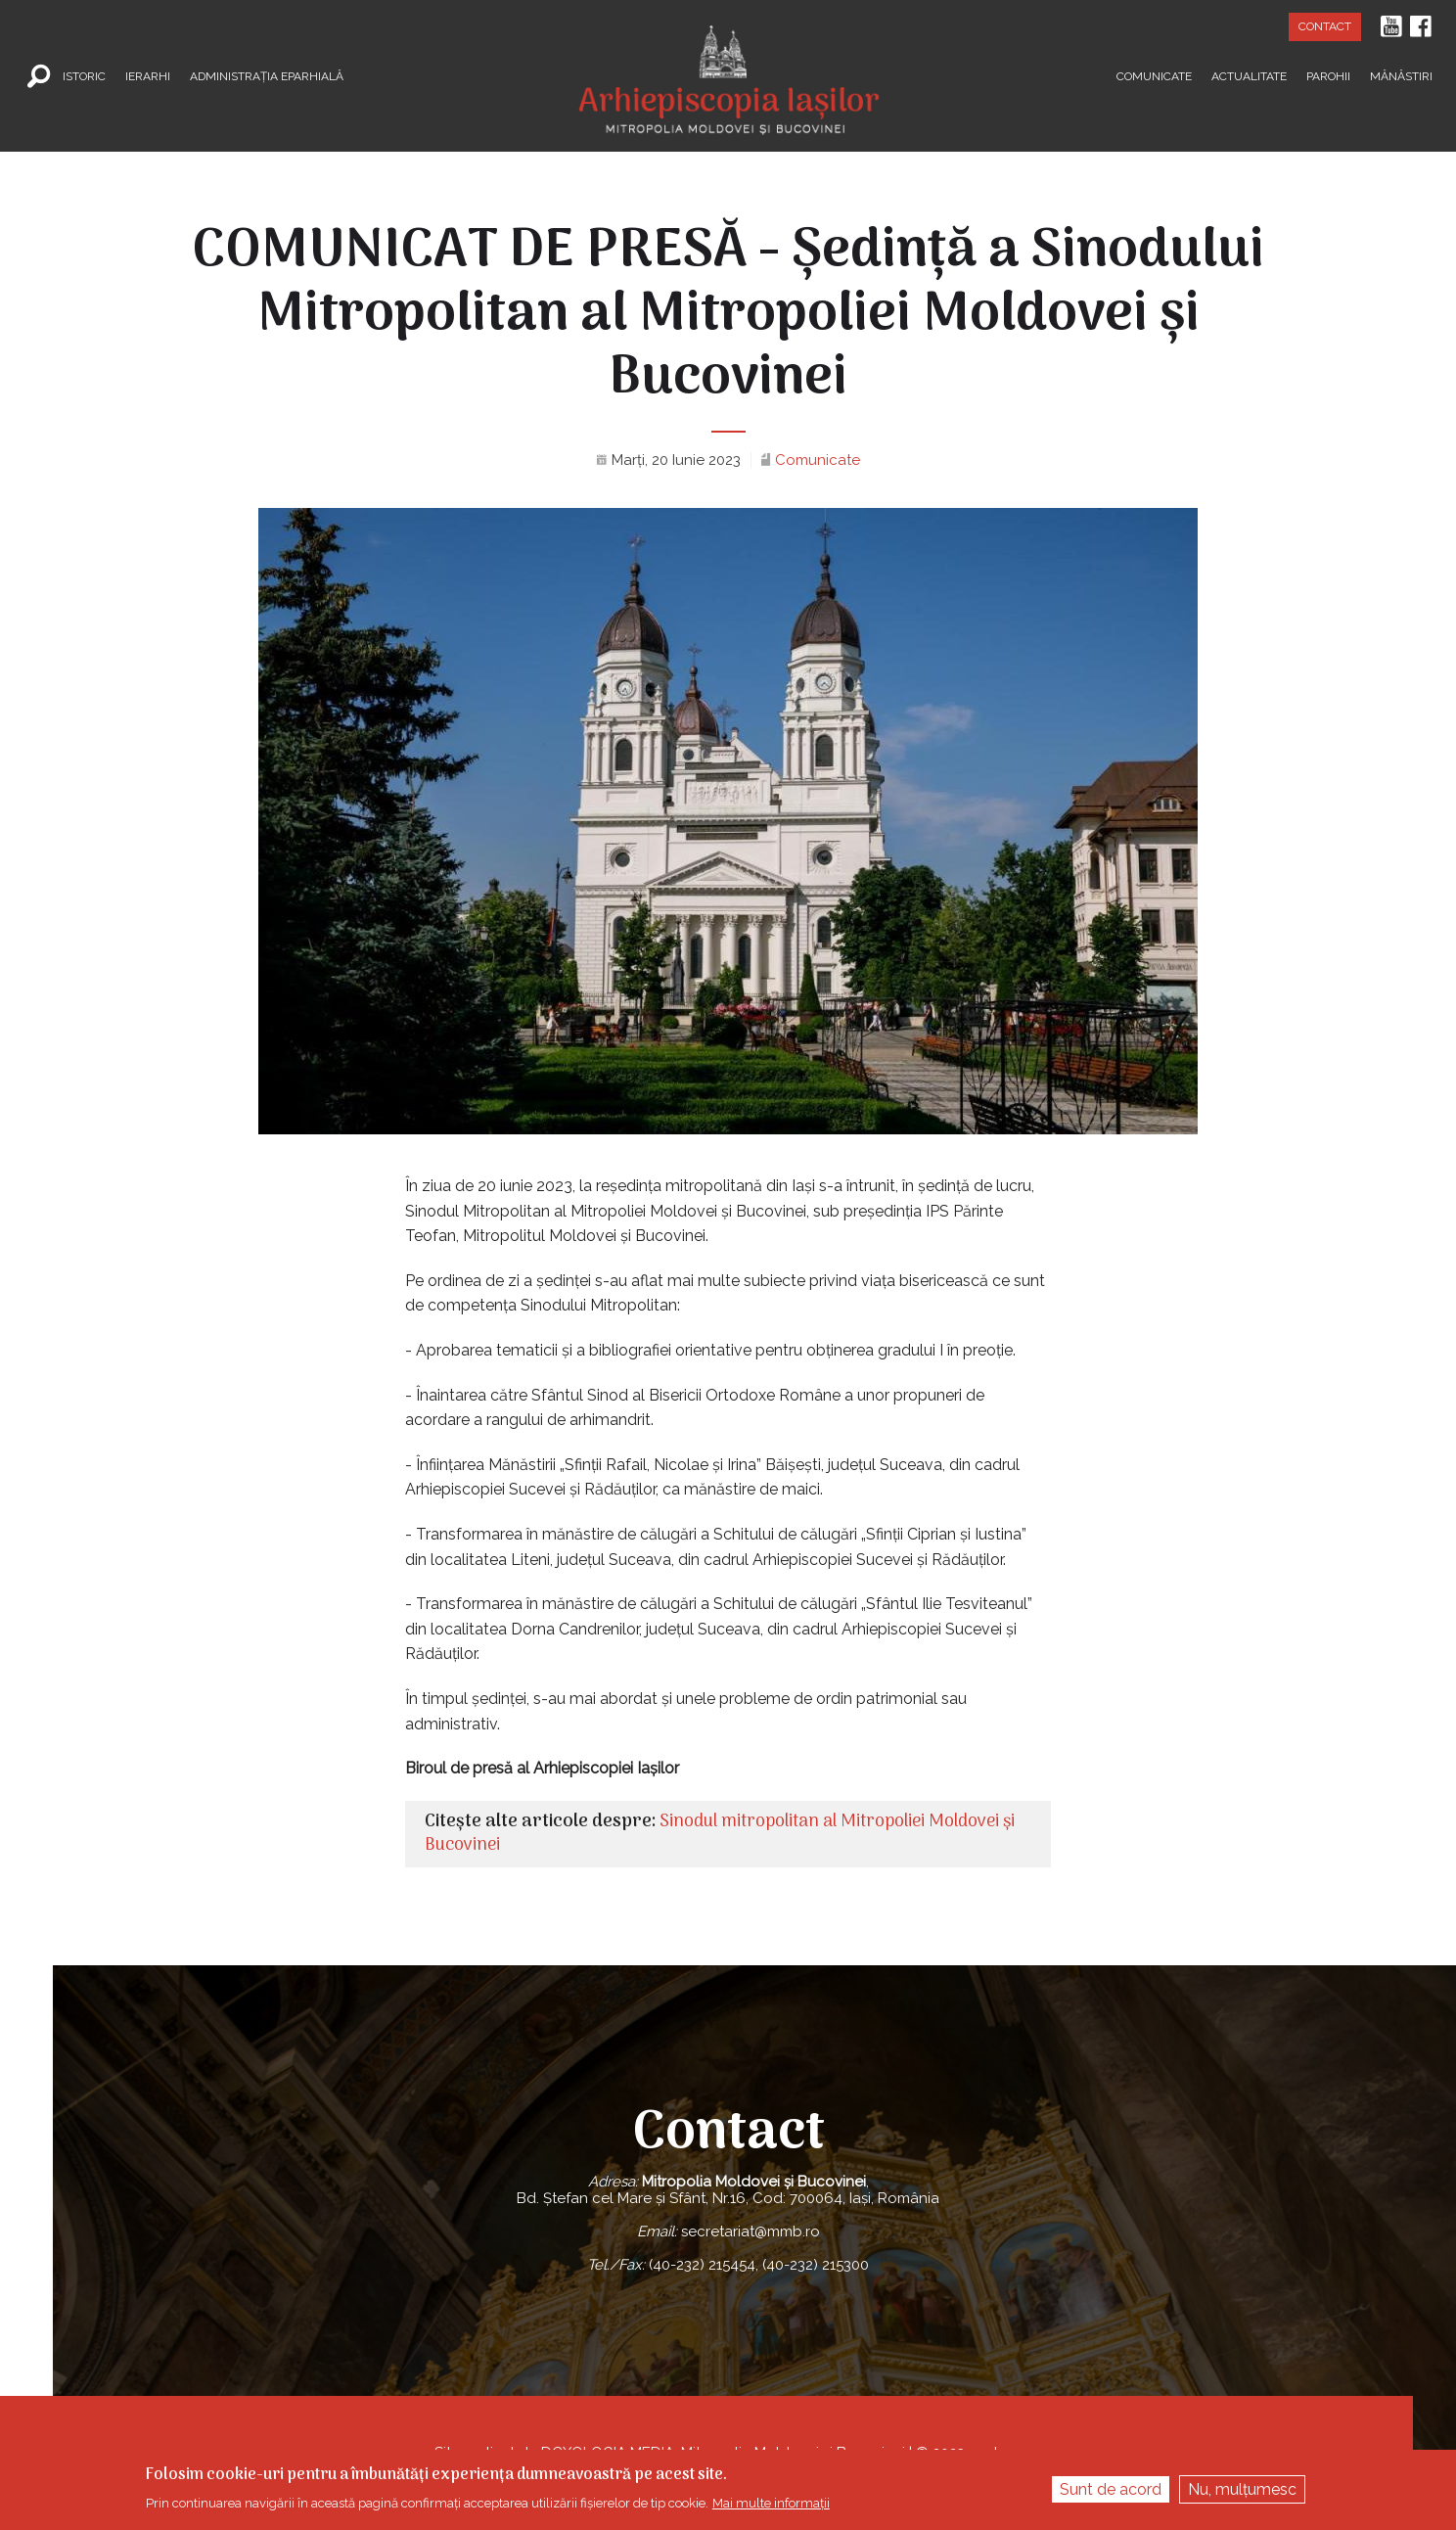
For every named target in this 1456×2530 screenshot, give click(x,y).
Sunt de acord (1110, 2489)
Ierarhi (147, 75)
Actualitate (1249, 75)
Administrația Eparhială (266, 75)
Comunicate (1154, 75)
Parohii (1328, 75)
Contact (1324, 26)
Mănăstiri (1401, 75)
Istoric (84, 75)
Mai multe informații (771, 2503)
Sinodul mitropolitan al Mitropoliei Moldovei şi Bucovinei (720, 1834)
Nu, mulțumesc (1242, 2489)
